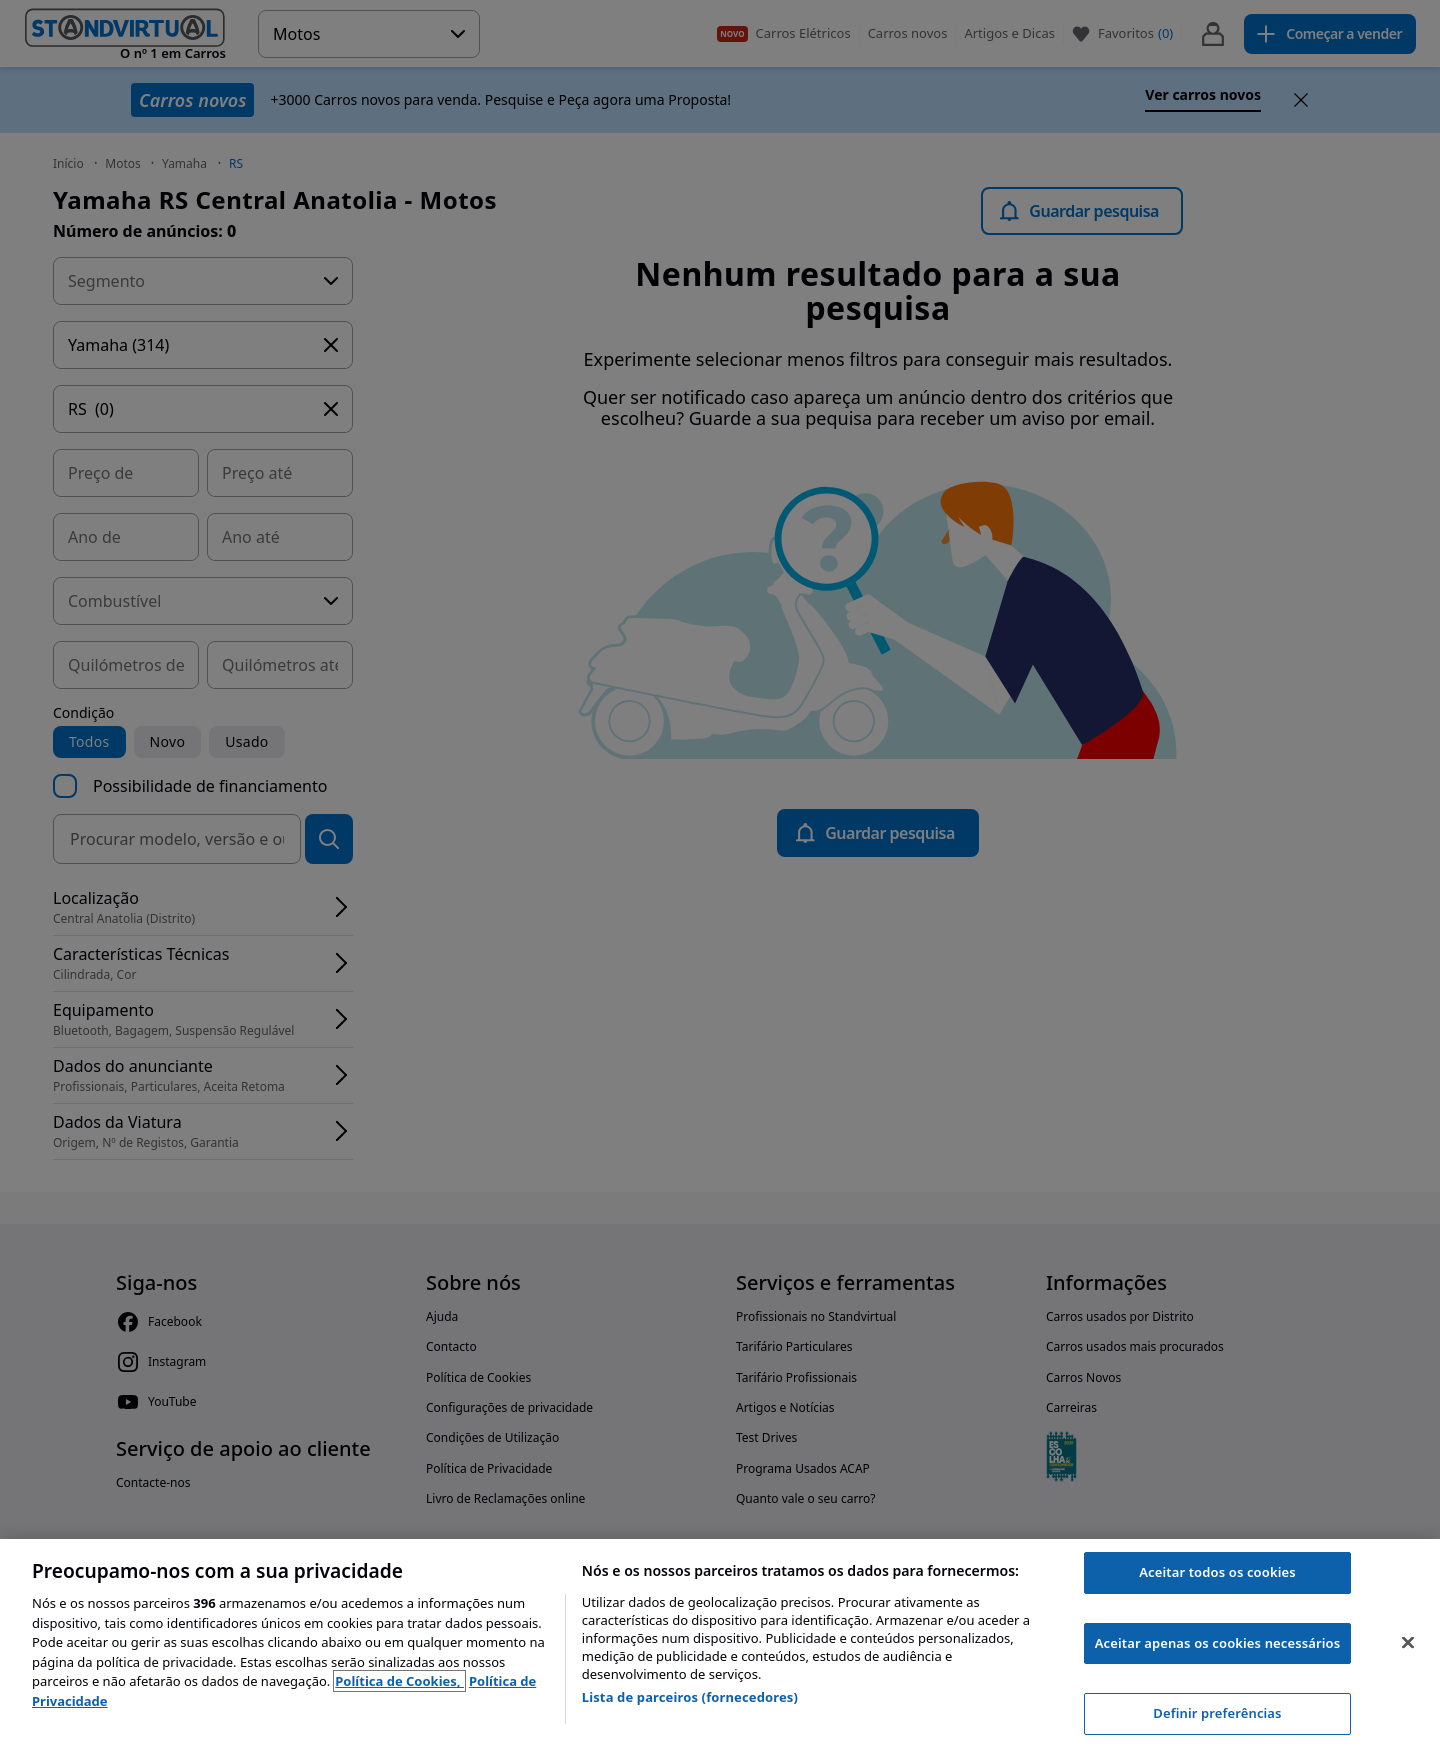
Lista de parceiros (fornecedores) (690, 1697)
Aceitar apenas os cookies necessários (1218, 1643)
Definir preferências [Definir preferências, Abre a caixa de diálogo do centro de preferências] (1217, 1713)
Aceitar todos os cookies (1217, 1572)
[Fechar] (1408, 1643)
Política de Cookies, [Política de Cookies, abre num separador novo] (399, 1681)
